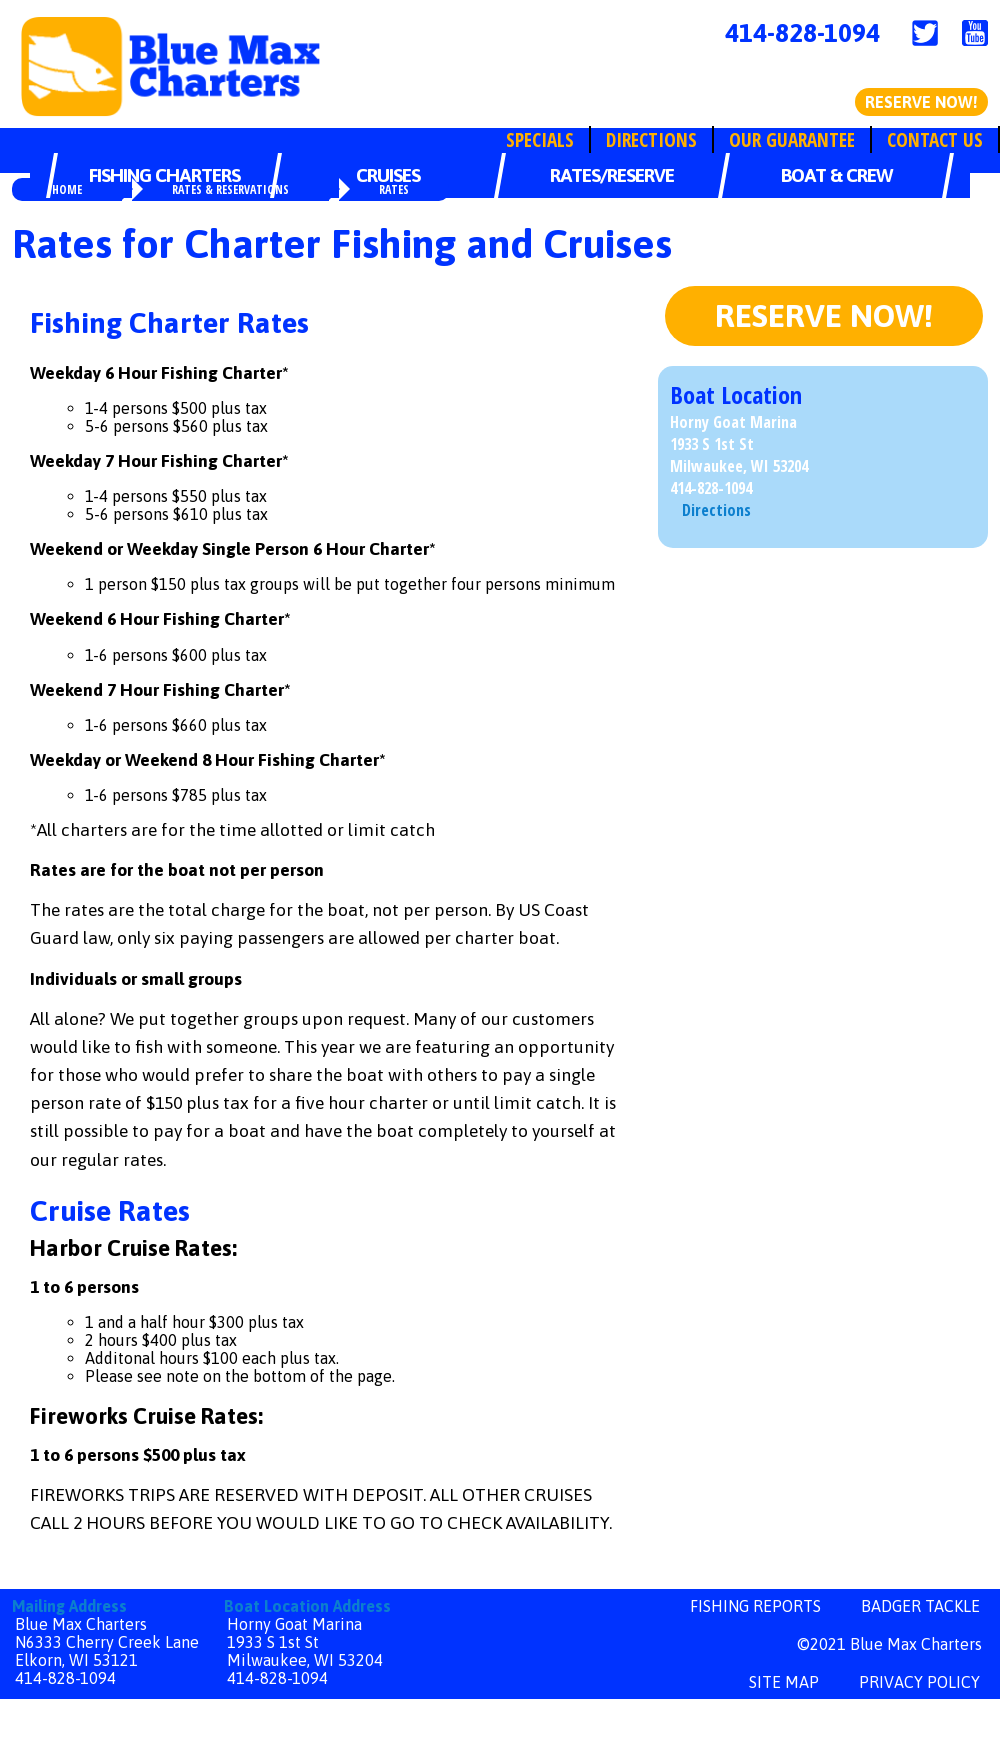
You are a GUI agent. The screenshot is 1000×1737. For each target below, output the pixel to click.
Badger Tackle (920, 1606)
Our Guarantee (792, 139)
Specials (540, 139)
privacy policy (919, 1682)
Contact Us (935, 139)
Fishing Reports (755, 1606)
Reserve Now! (921, 102)
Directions (651, 139)
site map (784, 1682)
